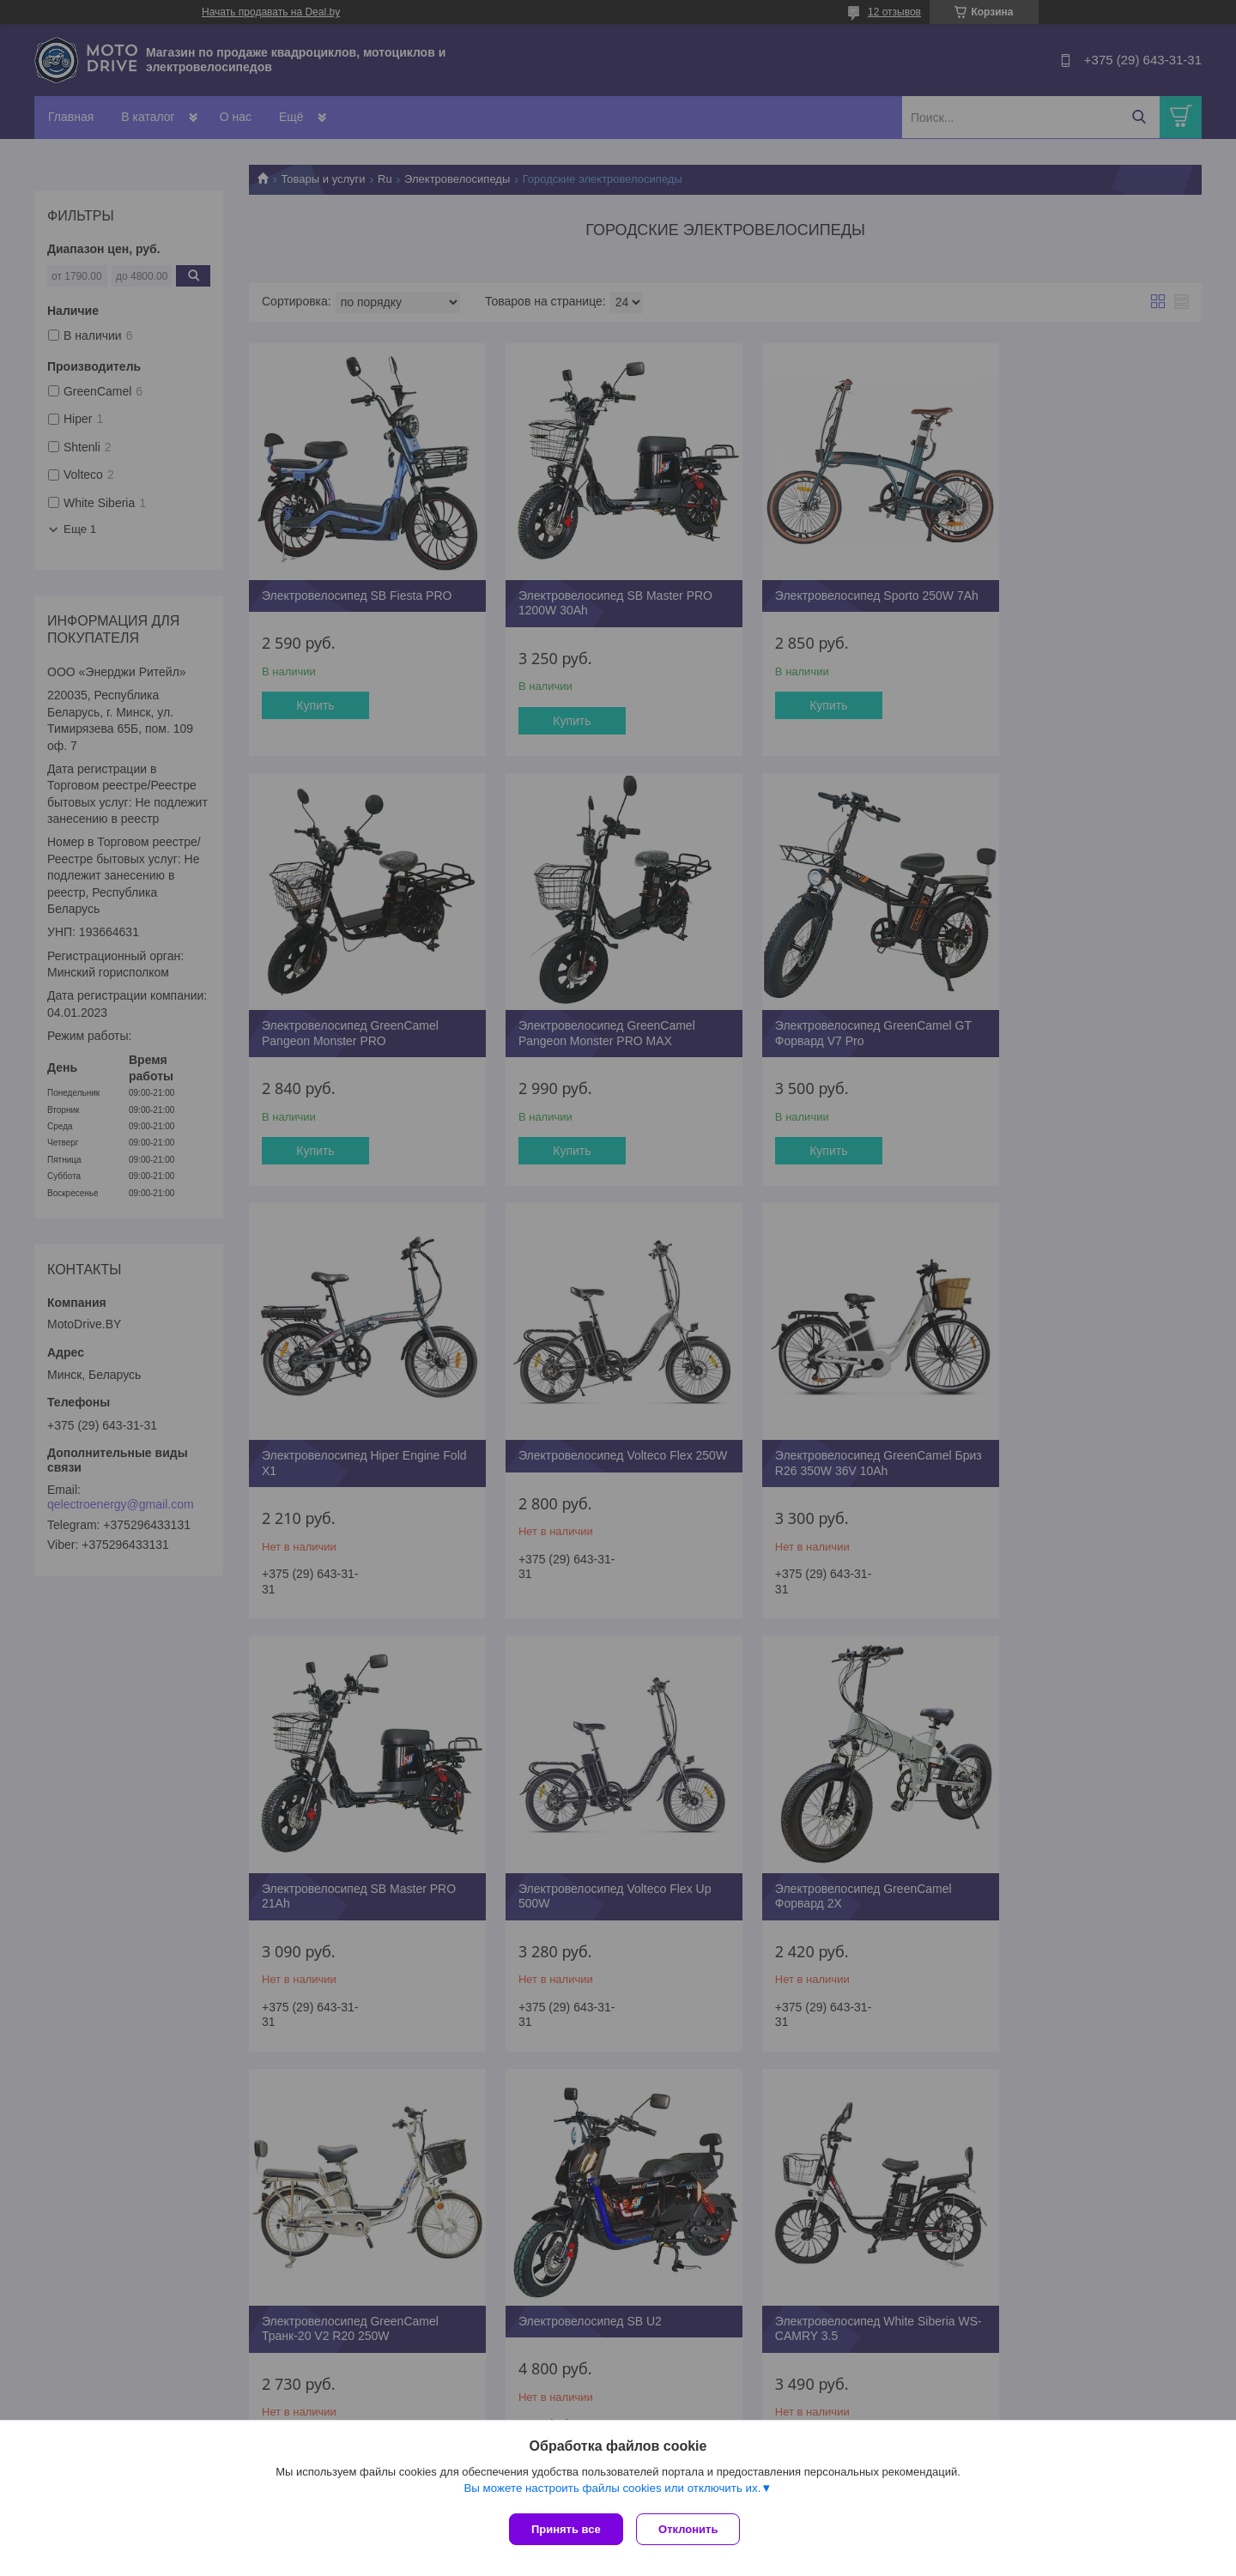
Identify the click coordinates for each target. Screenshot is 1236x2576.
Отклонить (692, 2529)
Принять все (566, 2529)
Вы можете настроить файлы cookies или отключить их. (612, 2491)
